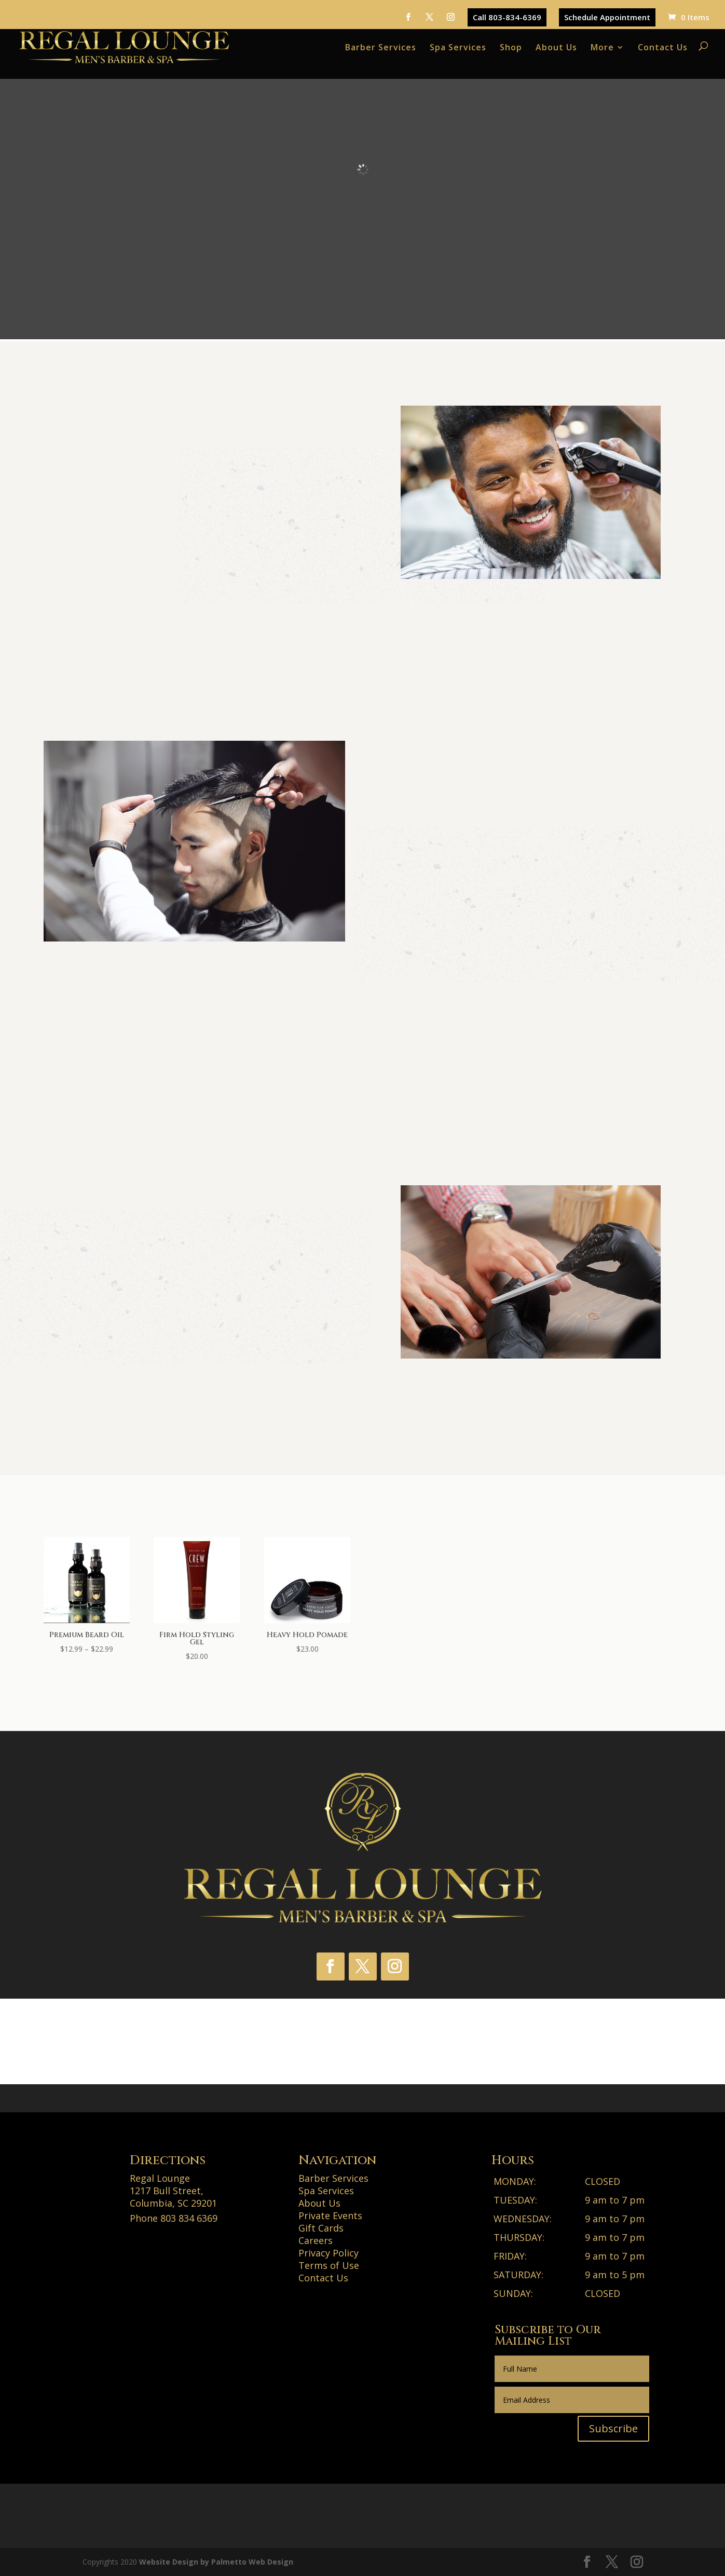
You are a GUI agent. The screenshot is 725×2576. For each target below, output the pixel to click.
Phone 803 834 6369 (173, 2218)
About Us (556, 47)
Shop (511, 47)
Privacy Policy (328, 2253)
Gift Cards (321, 2228)
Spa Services (458, 47)
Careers (315, 2240)
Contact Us (663, 47)
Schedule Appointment (607, 17)
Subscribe (613, 2428)
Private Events (330, 2215)
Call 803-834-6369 (507, 17)
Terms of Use (328, 2265)
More (602, 47)
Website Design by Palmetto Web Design (216, 2562)
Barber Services (380, 47)
